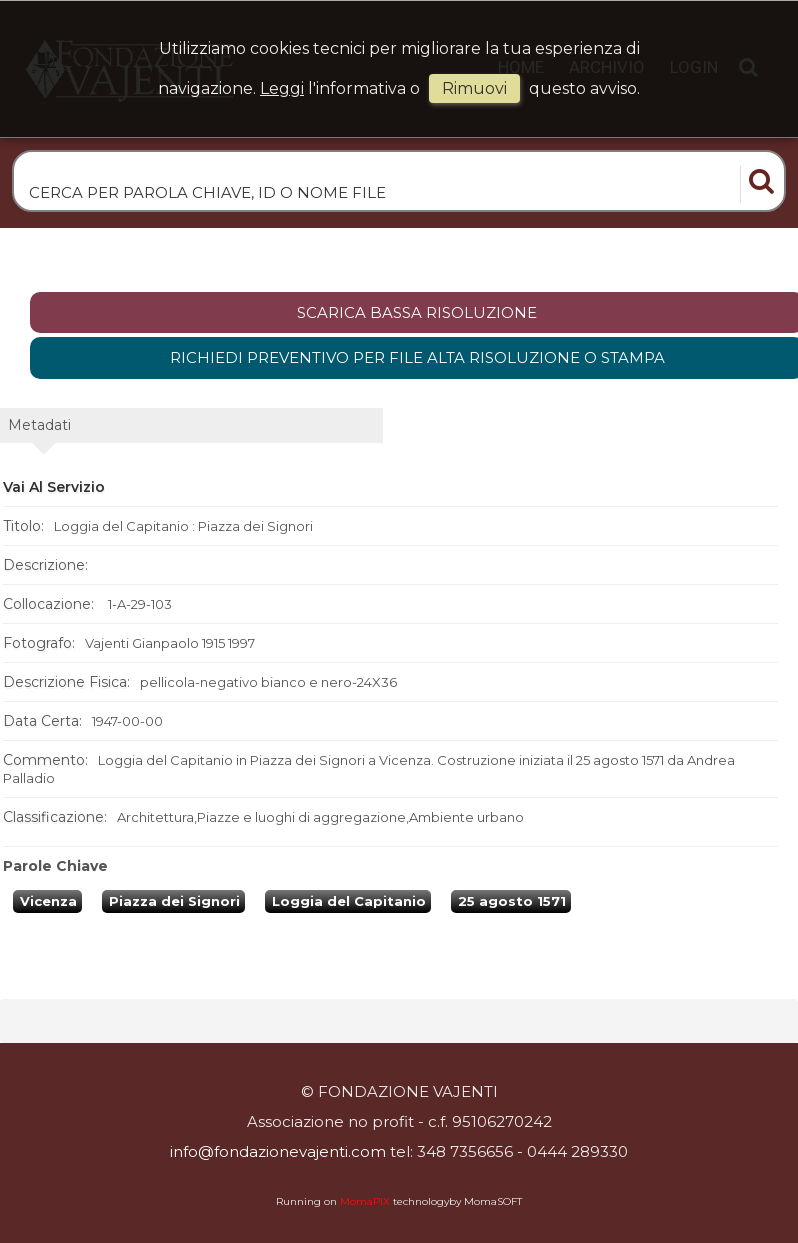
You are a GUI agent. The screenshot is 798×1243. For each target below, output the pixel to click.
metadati (39, 425)
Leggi (282, 88)
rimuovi (474, 88)
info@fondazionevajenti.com (278, 1151)
